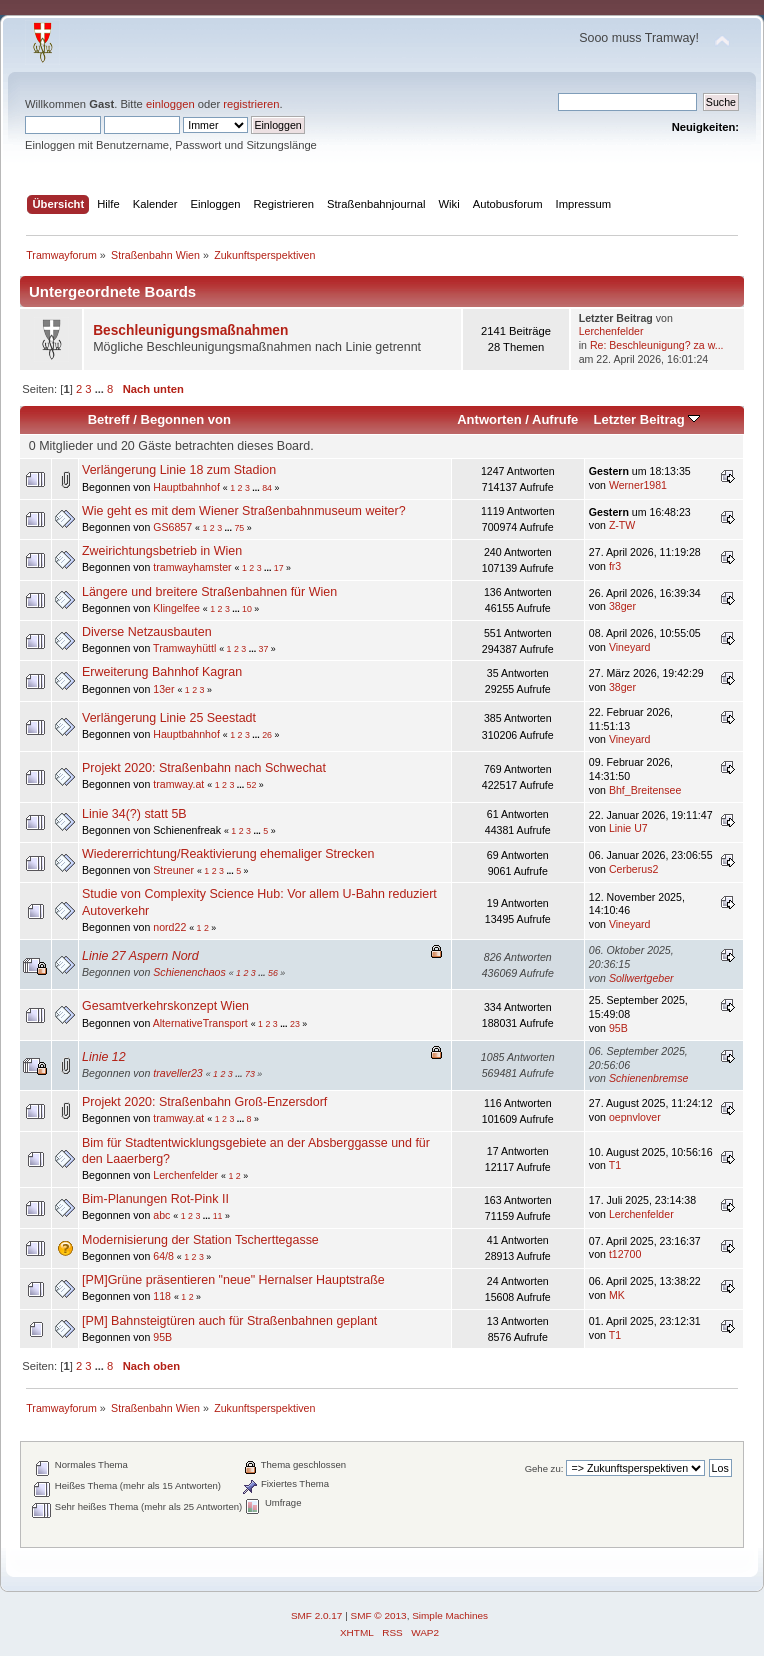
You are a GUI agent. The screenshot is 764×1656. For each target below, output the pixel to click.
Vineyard (630, 647)
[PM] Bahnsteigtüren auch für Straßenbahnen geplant (229, 1321)
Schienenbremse (649, 1078)
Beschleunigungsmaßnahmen (190, 330)
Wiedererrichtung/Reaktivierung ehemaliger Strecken (228, 854)
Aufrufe (555, 419)
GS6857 (172, 527)
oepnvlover (635, 1117)
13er (163, 689)
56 (273, 973)
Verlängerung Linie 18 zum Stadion (179, 470)
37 (264, 649)
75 (239, 528)
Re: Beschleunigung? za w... (657, 345)
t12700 (625, 1254)
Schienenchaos (189, 972)
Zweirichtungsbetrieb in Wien (162, 551)
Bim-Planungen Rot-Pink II (155, 1199)
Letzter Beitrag (646, 419)
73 (250, 1074)
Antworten (489, 419)
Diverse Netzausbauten (147, 632)
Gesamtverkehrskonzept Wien (165, 1006)
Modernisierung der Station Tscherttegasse (200, 1240)
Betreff (109, 419)
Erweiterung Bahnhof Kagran (162, 672)
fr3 (615, 566)
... (101, 389)
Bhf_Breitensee (645, 790)
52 (252, 785)
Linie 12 (104, 1057)
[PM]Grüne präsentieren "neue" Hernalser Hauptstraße (233, 1280)
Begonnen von (186, 419)
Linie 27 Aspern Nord (140, 956)
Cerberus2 (633, 869)
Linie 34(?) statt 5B (134, 814)
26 (267, 735)
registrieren (251, 104)
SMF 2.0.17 (317, 1615)
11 (218, 1216)
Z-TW (622, 525)
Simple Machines (450, 1615)
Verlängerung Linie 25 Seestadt (169, 718)
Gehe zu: (544, 1468)
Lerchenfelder (611, 331)
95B (618, 1028)
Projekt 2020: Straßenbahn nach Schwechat (204, 768)
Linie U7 (628, 828)
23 (295, 1024)
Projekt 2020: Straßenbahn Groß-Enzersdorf (204, 1102)
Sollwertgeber (641, 978)
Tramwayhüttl (184, 648)
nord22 (169, 927)
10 (247, 609)
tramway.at (178, 784)
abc (161, 1215)
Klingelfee (176, 608)
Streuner (173, 870)
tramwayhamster (192, 567)
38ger (622, 606)
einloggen (170, 104)
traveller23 (177, 1073)
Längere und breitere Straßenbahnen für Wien (209, 592)
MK (617, 1295)
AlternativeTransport (200, 1023)
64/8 (163, 1256)
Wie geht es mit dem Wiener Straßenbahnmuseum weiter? (244, 511)
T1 (615, 1165)
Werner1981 (638, 485)
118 (162, 1296)
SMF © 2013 (379, 1615)
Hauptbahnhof (186, 487)
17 (279, 568)
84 (267, 488)
